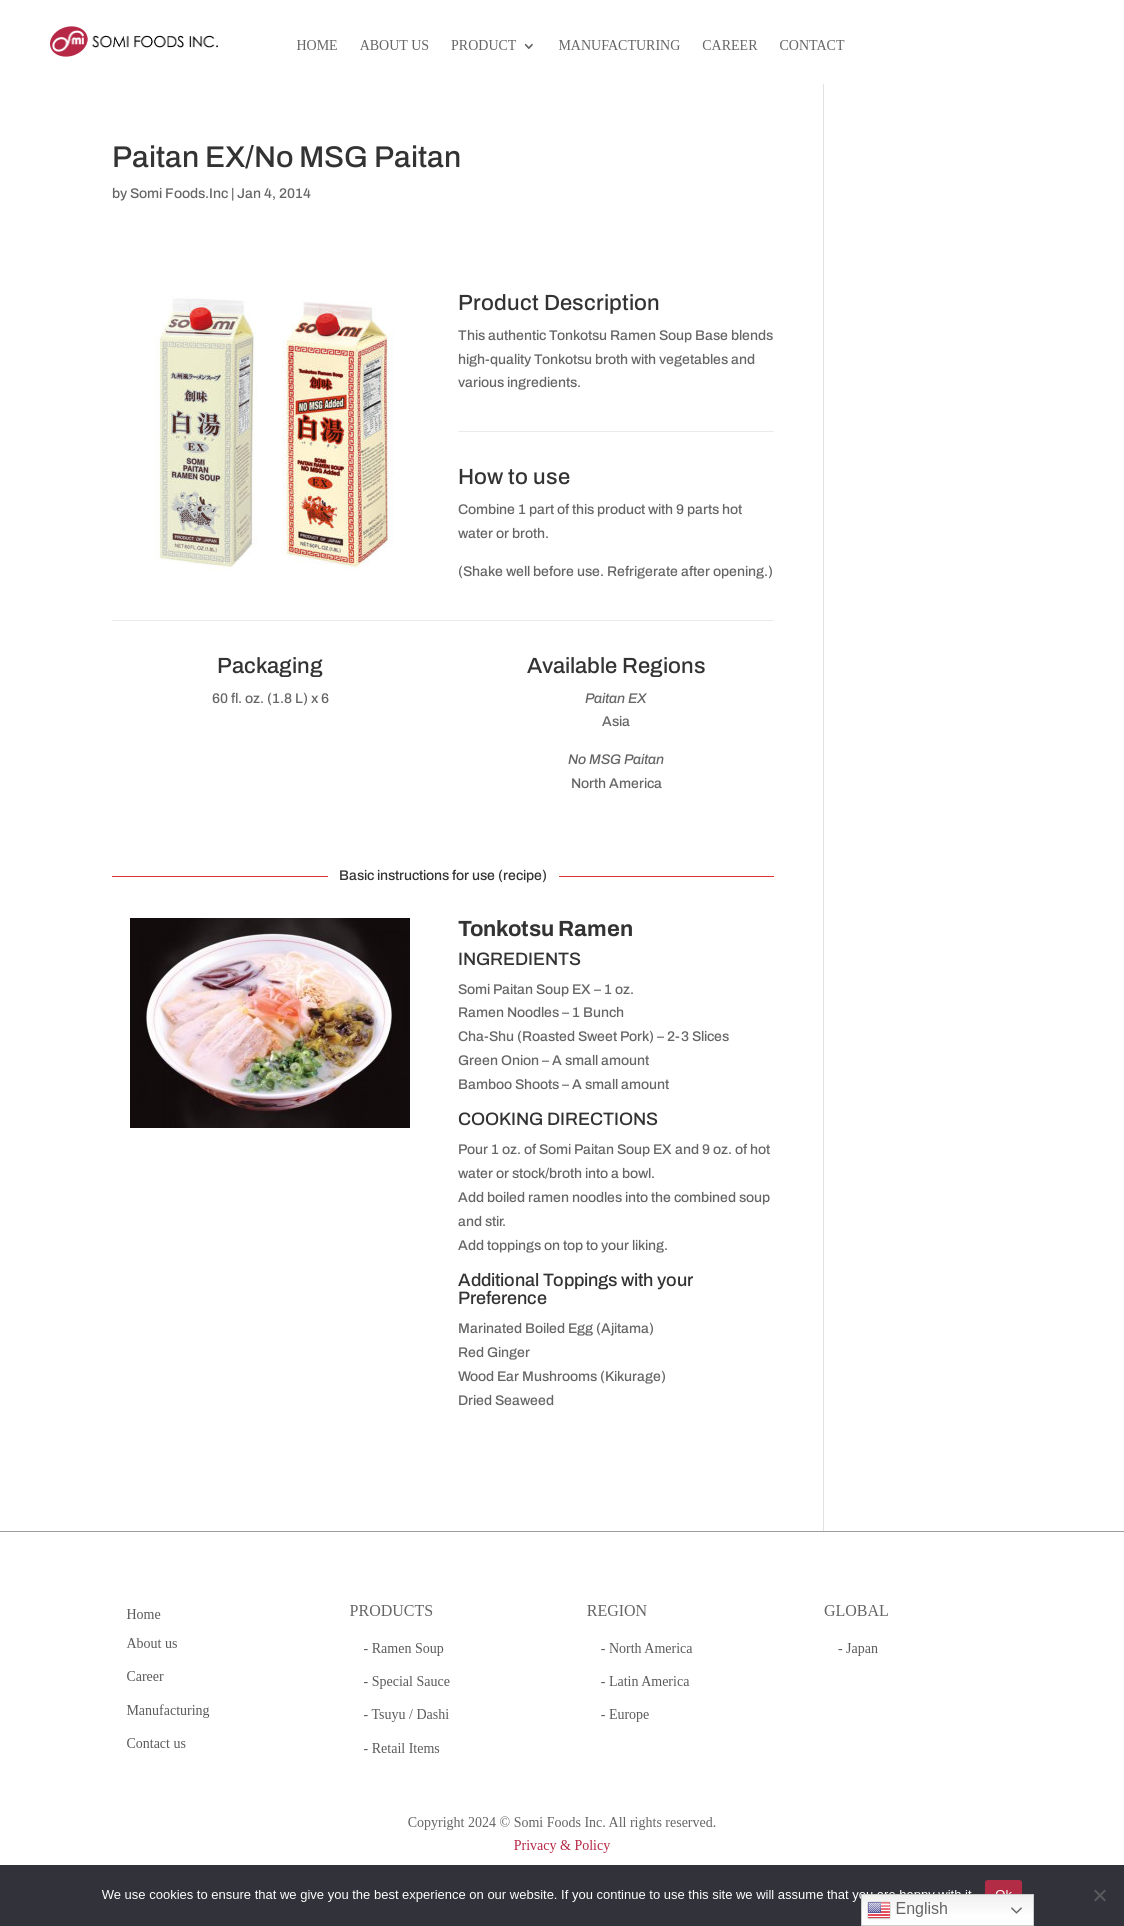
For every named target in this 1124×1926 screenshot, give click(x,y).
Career (144, 1676)
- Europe (625, 1714)
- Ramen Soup (404, 1648)
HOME (316, 46)
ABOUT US (394, 46)
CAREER (729, 46)
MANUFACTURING (619, 46)
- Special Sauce (407, 1681)
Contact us (156, 1743)
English (907, 1910)
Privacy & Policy (562, 1845)
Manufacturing (167, 1710)
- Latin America (645, 1681)
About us (151, 1643)
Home (143, 1614)
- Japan (858, 1648)
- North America (647, 1648)
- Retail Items (402, 1748)
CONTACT (812, 46)
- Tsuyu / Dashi (406, 1714)
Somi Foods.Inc (179, 193)
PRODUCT (483, 46)
